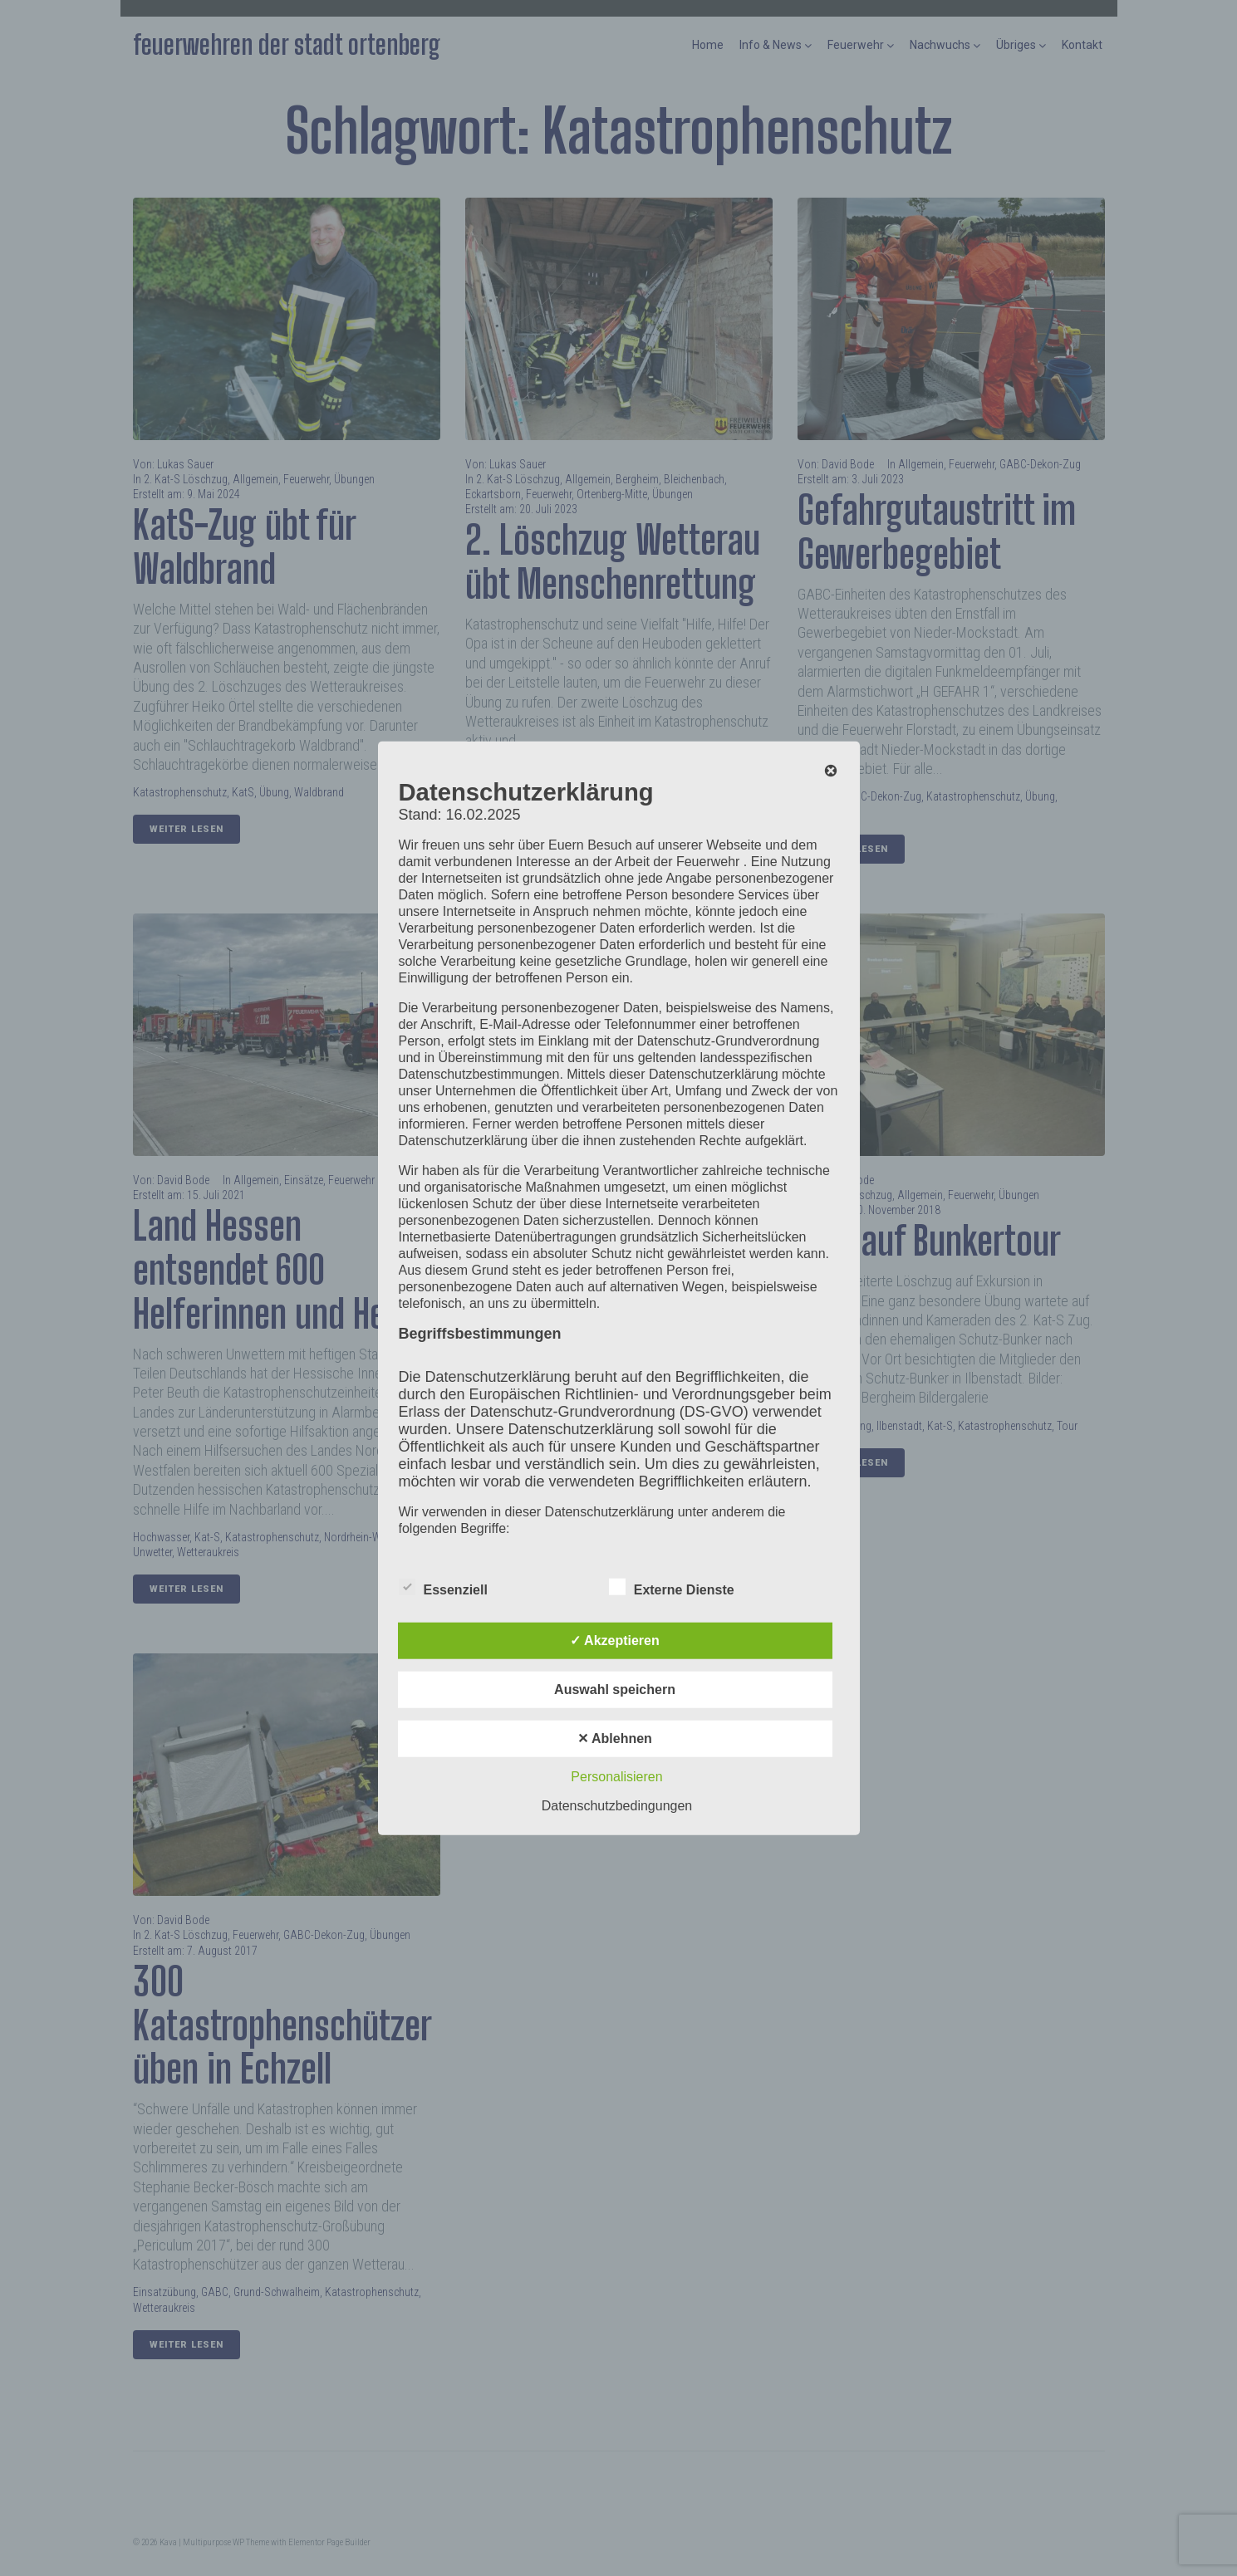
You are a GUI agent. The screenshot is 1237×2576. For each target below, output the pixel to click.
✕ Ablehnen (614, 1738)
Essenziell (443, 1586)
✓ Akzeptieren (615, 1640)
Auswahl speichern (614, 1689)
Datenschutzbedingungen (617, 1805)
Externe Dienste (671, 1586)
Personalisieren (616, 1776)
